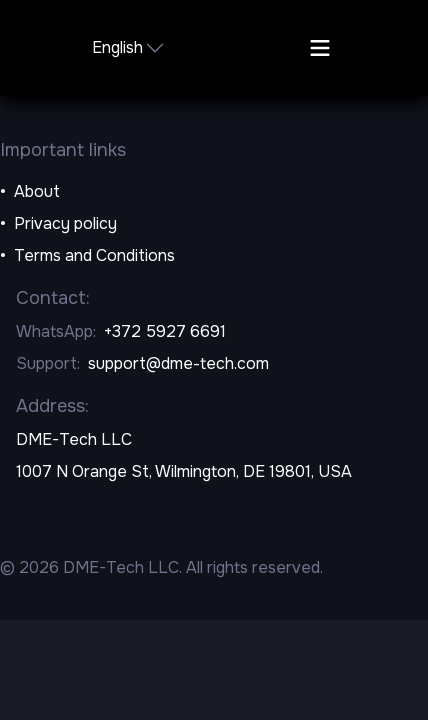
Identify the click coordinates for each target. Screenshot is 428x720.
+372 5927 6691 (165, 331)
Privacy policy (65, 223)
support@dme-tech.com (178, 363)
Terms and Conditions (94, 255)
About (37, 191)
